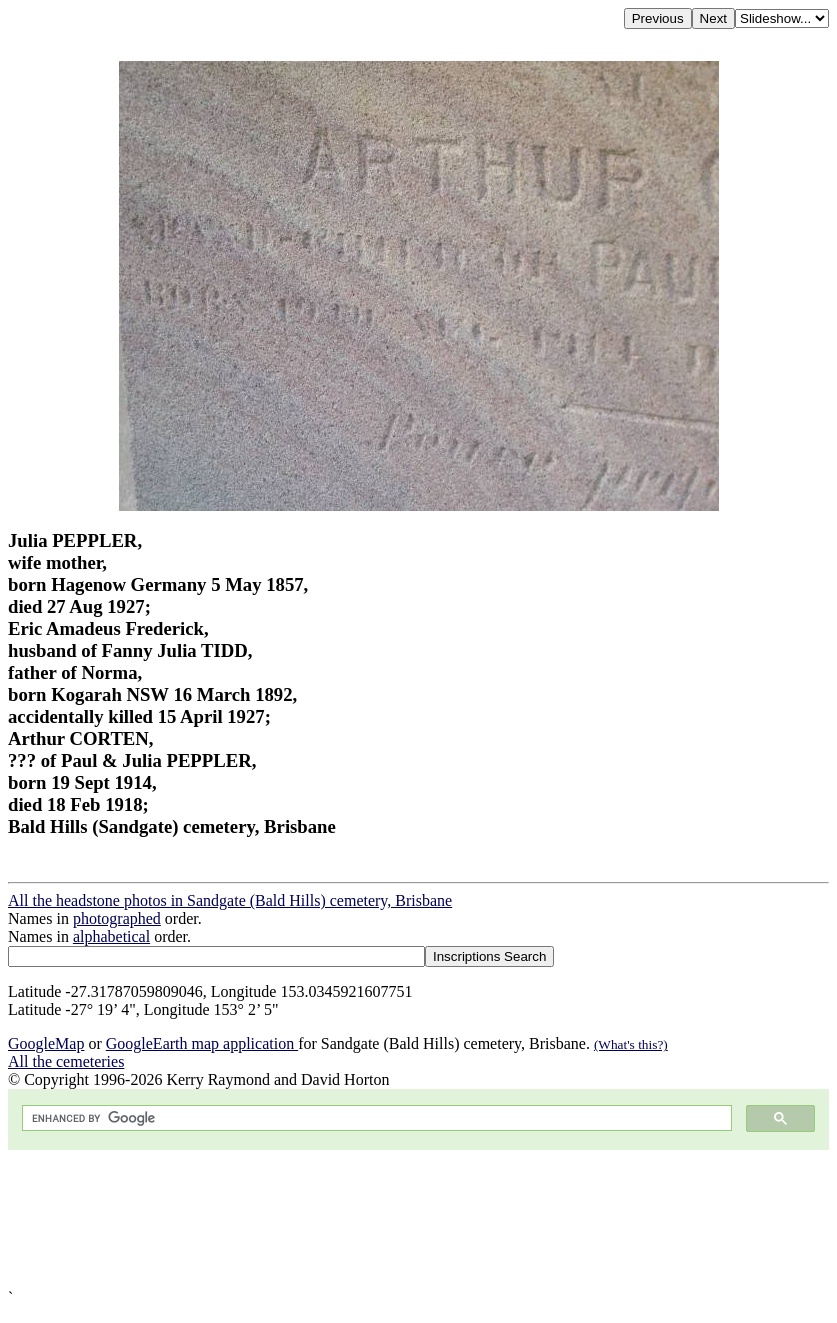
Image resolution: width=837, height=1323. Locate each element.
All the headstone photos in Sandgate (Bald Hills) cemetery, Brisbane (230, 900)
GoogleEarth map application (202, 1043)
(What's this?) (631, 1044)
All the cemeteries (66, 1061)
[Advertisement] (418, 1219)
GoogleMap (46, 1043)
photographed (117, 918)
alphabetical (111, 936)
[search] (375, 1118)
